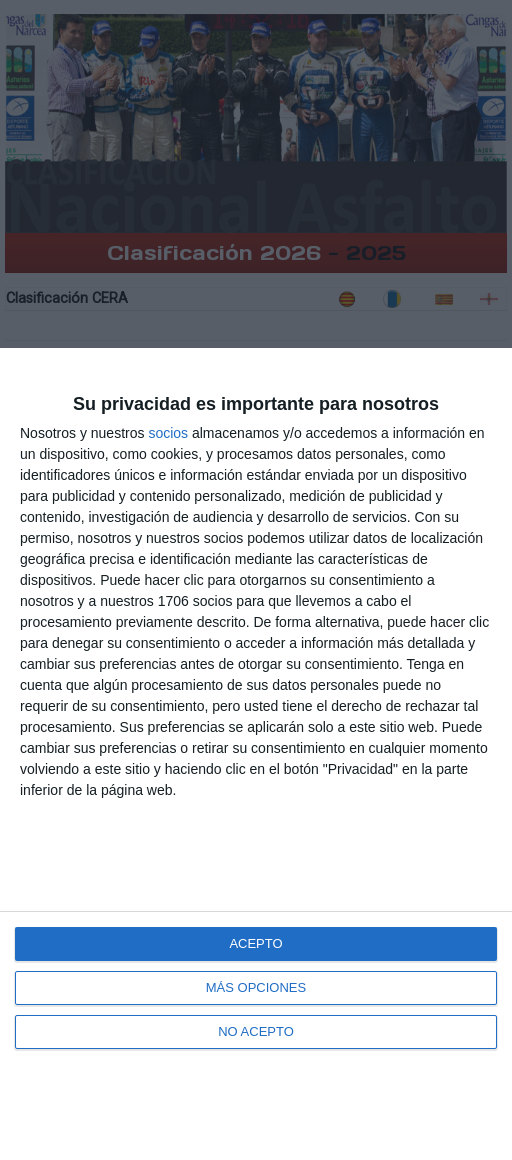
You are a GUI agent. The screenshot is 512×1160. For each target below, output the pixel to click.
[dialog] (256, 754)
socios (168, 433)
